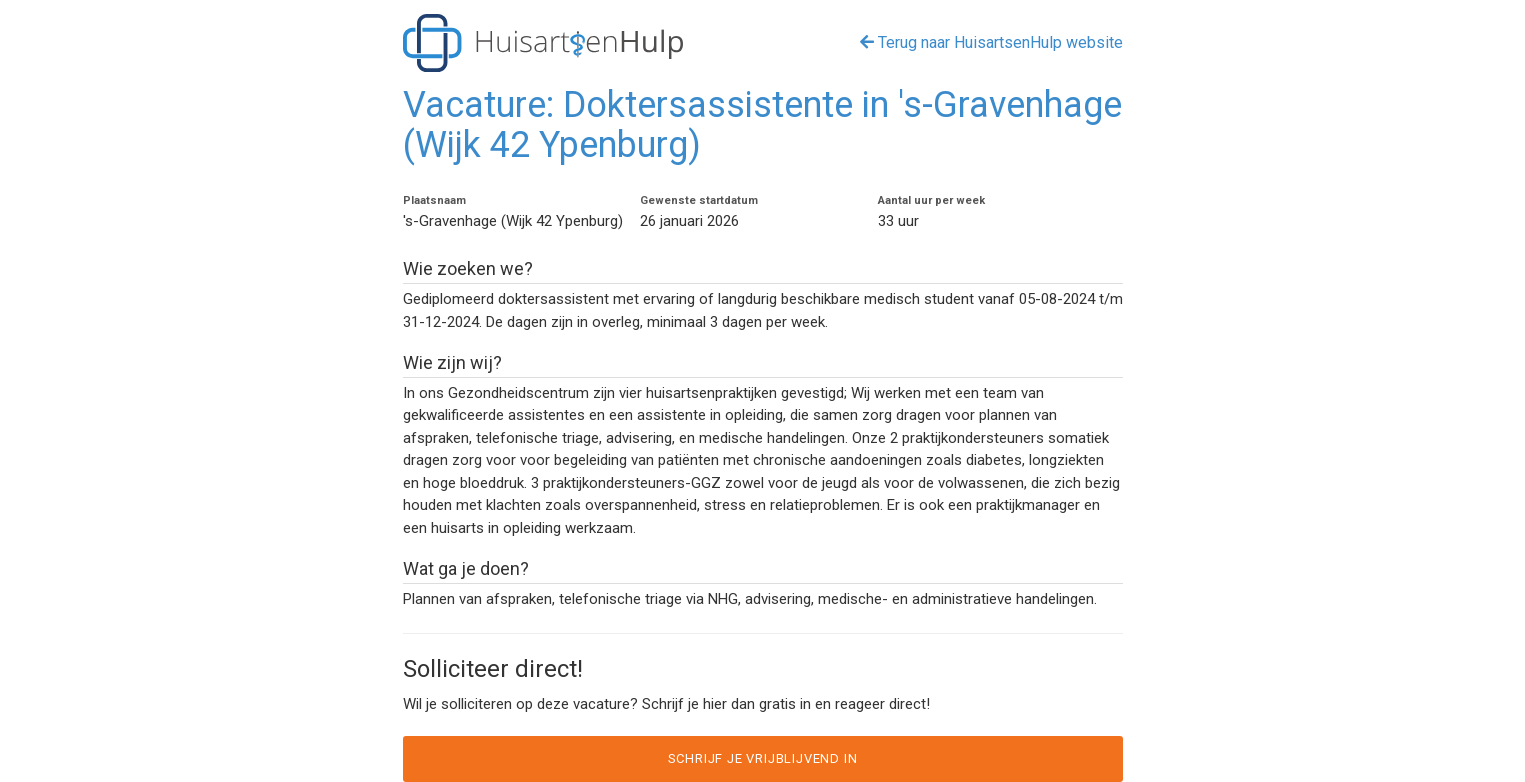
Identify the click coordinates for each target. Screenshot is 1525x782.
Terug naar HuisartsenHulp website (991, 42)
